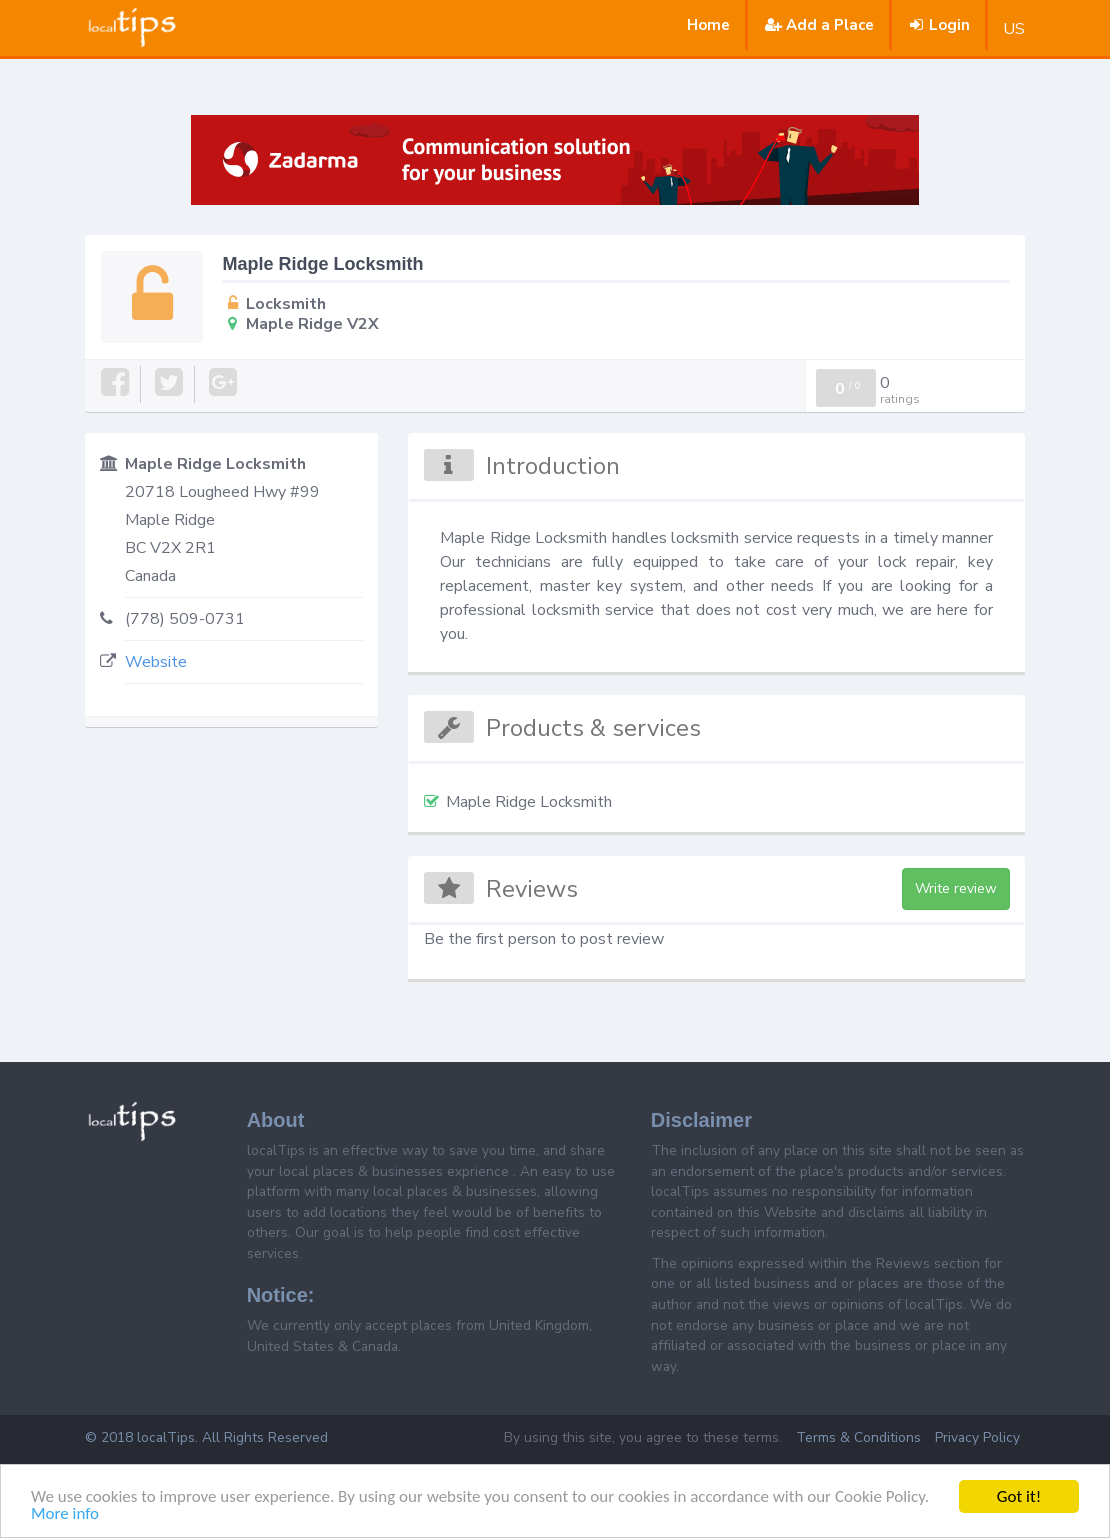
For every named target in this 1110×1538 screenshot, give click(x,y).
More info (65, 1514)
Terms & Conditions (858, 1437)
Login (938, 25)
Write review (956, 888)
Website (156, 662)
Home (708, 25)
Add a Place (818, 25)
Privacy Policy (977, 1437)
